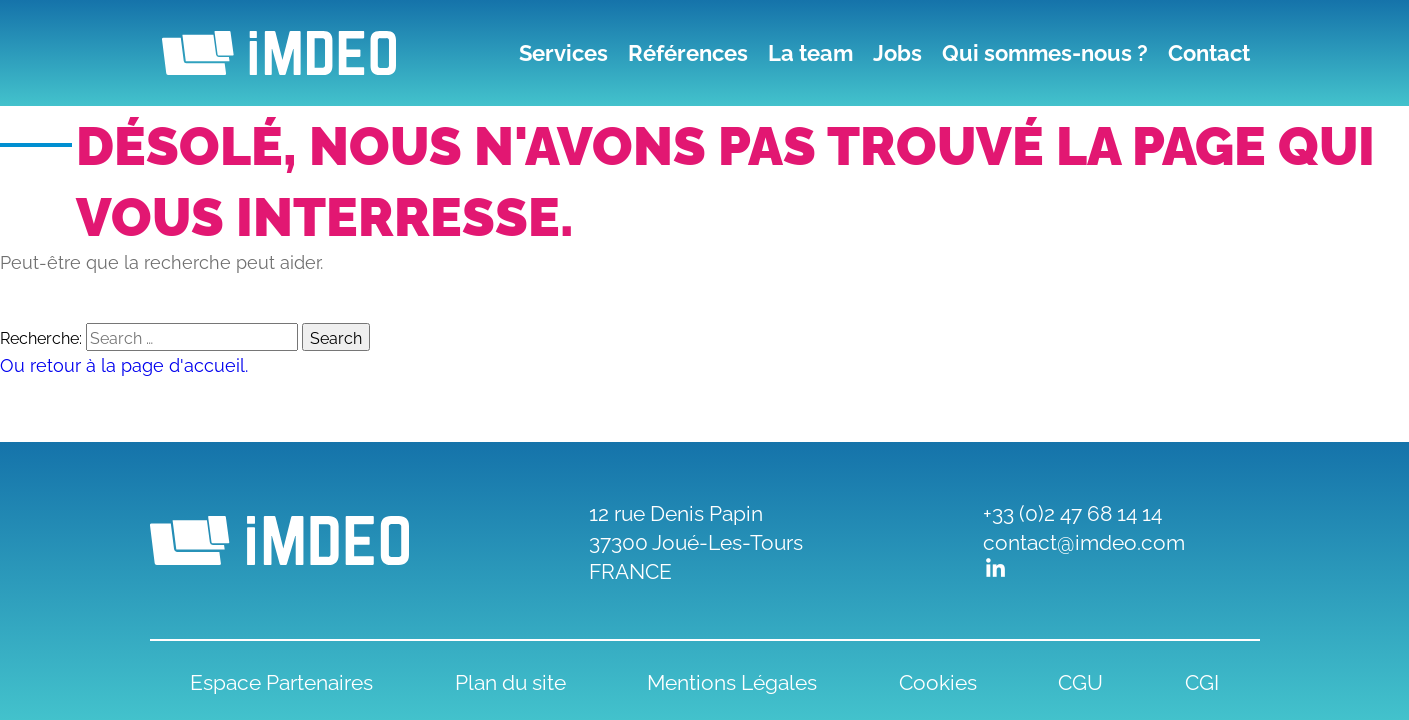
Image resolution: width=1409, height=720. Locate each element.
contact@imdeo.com (1084, 540)
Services (563, 53)
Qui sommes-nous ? (1045, 53)
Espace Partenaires (281, 680)
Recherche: (41, 337)
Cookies (938, 680)
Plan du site (510, 680)
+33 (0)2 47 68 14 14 (1072, 511)
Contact (1209, 53)
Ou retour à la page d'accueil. (124, 363)
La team (810, 53)
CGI (1202, 680)
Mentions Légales (732, 680)
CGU (1080, 680)
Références (688, 53)
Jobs (897, 53)
